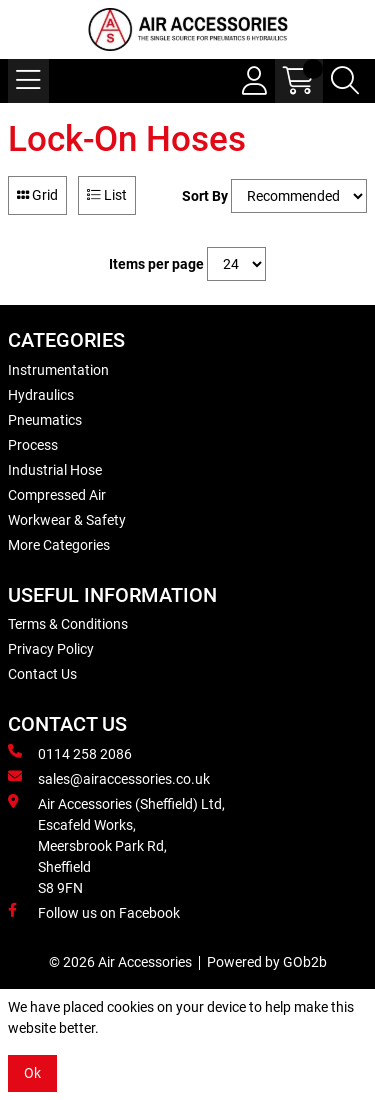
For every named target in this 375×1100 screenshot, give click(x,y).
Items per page (156, 264)
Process (33, 445)
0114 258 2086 (70, 753)
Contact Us (42, 674)
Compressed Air (57, 495)
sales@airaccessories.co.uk (109, 778)
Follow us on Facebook (94, 912)
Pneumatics (45, 420)
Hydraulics (41, 395)
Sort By (205, 196)
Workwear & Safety (67, 520)
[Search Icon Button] (345, 81)
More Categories (59, 545)
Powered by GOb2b (267, 962)
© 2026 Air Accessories (120, 962)
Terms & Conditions (68, 624)
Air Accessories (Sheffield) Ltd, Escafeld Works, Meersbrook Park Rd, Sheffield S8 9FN (116, 845)
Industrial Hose (55, 470)
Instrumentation (58, 370)
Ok (32, 1073)
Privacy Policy (51, 649)
